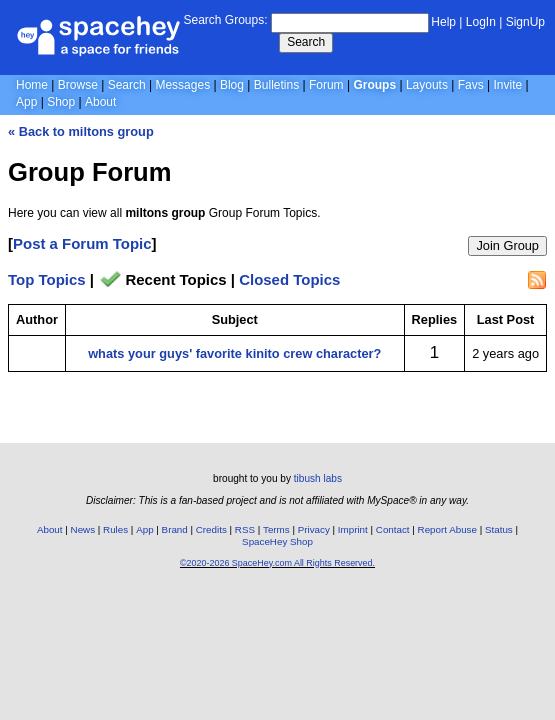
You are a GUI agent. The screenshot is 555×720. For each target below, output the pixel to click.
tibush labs (318, 478)
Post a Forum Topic (82, 243)
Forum (326, 85)
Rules (115, 529)
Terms (276, 529)
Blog (232, 85)
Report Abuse (447, 529)
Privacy (314, 529)
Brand (175, 529)
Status (499, 529)
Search (306, 42)
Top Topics (47, 279)
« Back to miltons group (81, 131)
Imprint (353, 529)
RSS (245, 529)
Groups (374, 85)
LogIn (481, 22)
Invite (508, 85)
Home (32, 85)
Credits (211, 529)
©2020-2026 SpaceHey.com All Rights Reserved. (277, 563)
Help (443, 22)
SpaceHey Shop (277, 541)
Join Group (507, 245)
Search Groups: (225, 20)
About (100, 102)
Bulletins (276, 85)
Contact (393, 529)
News (83, 529)
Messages (182, 85)
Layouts (427, 85)
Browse (78, 85)
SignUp (525, 22)
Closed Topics (289, 279)
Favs (471, 85)
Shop (61, 102)
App (26, 102)
